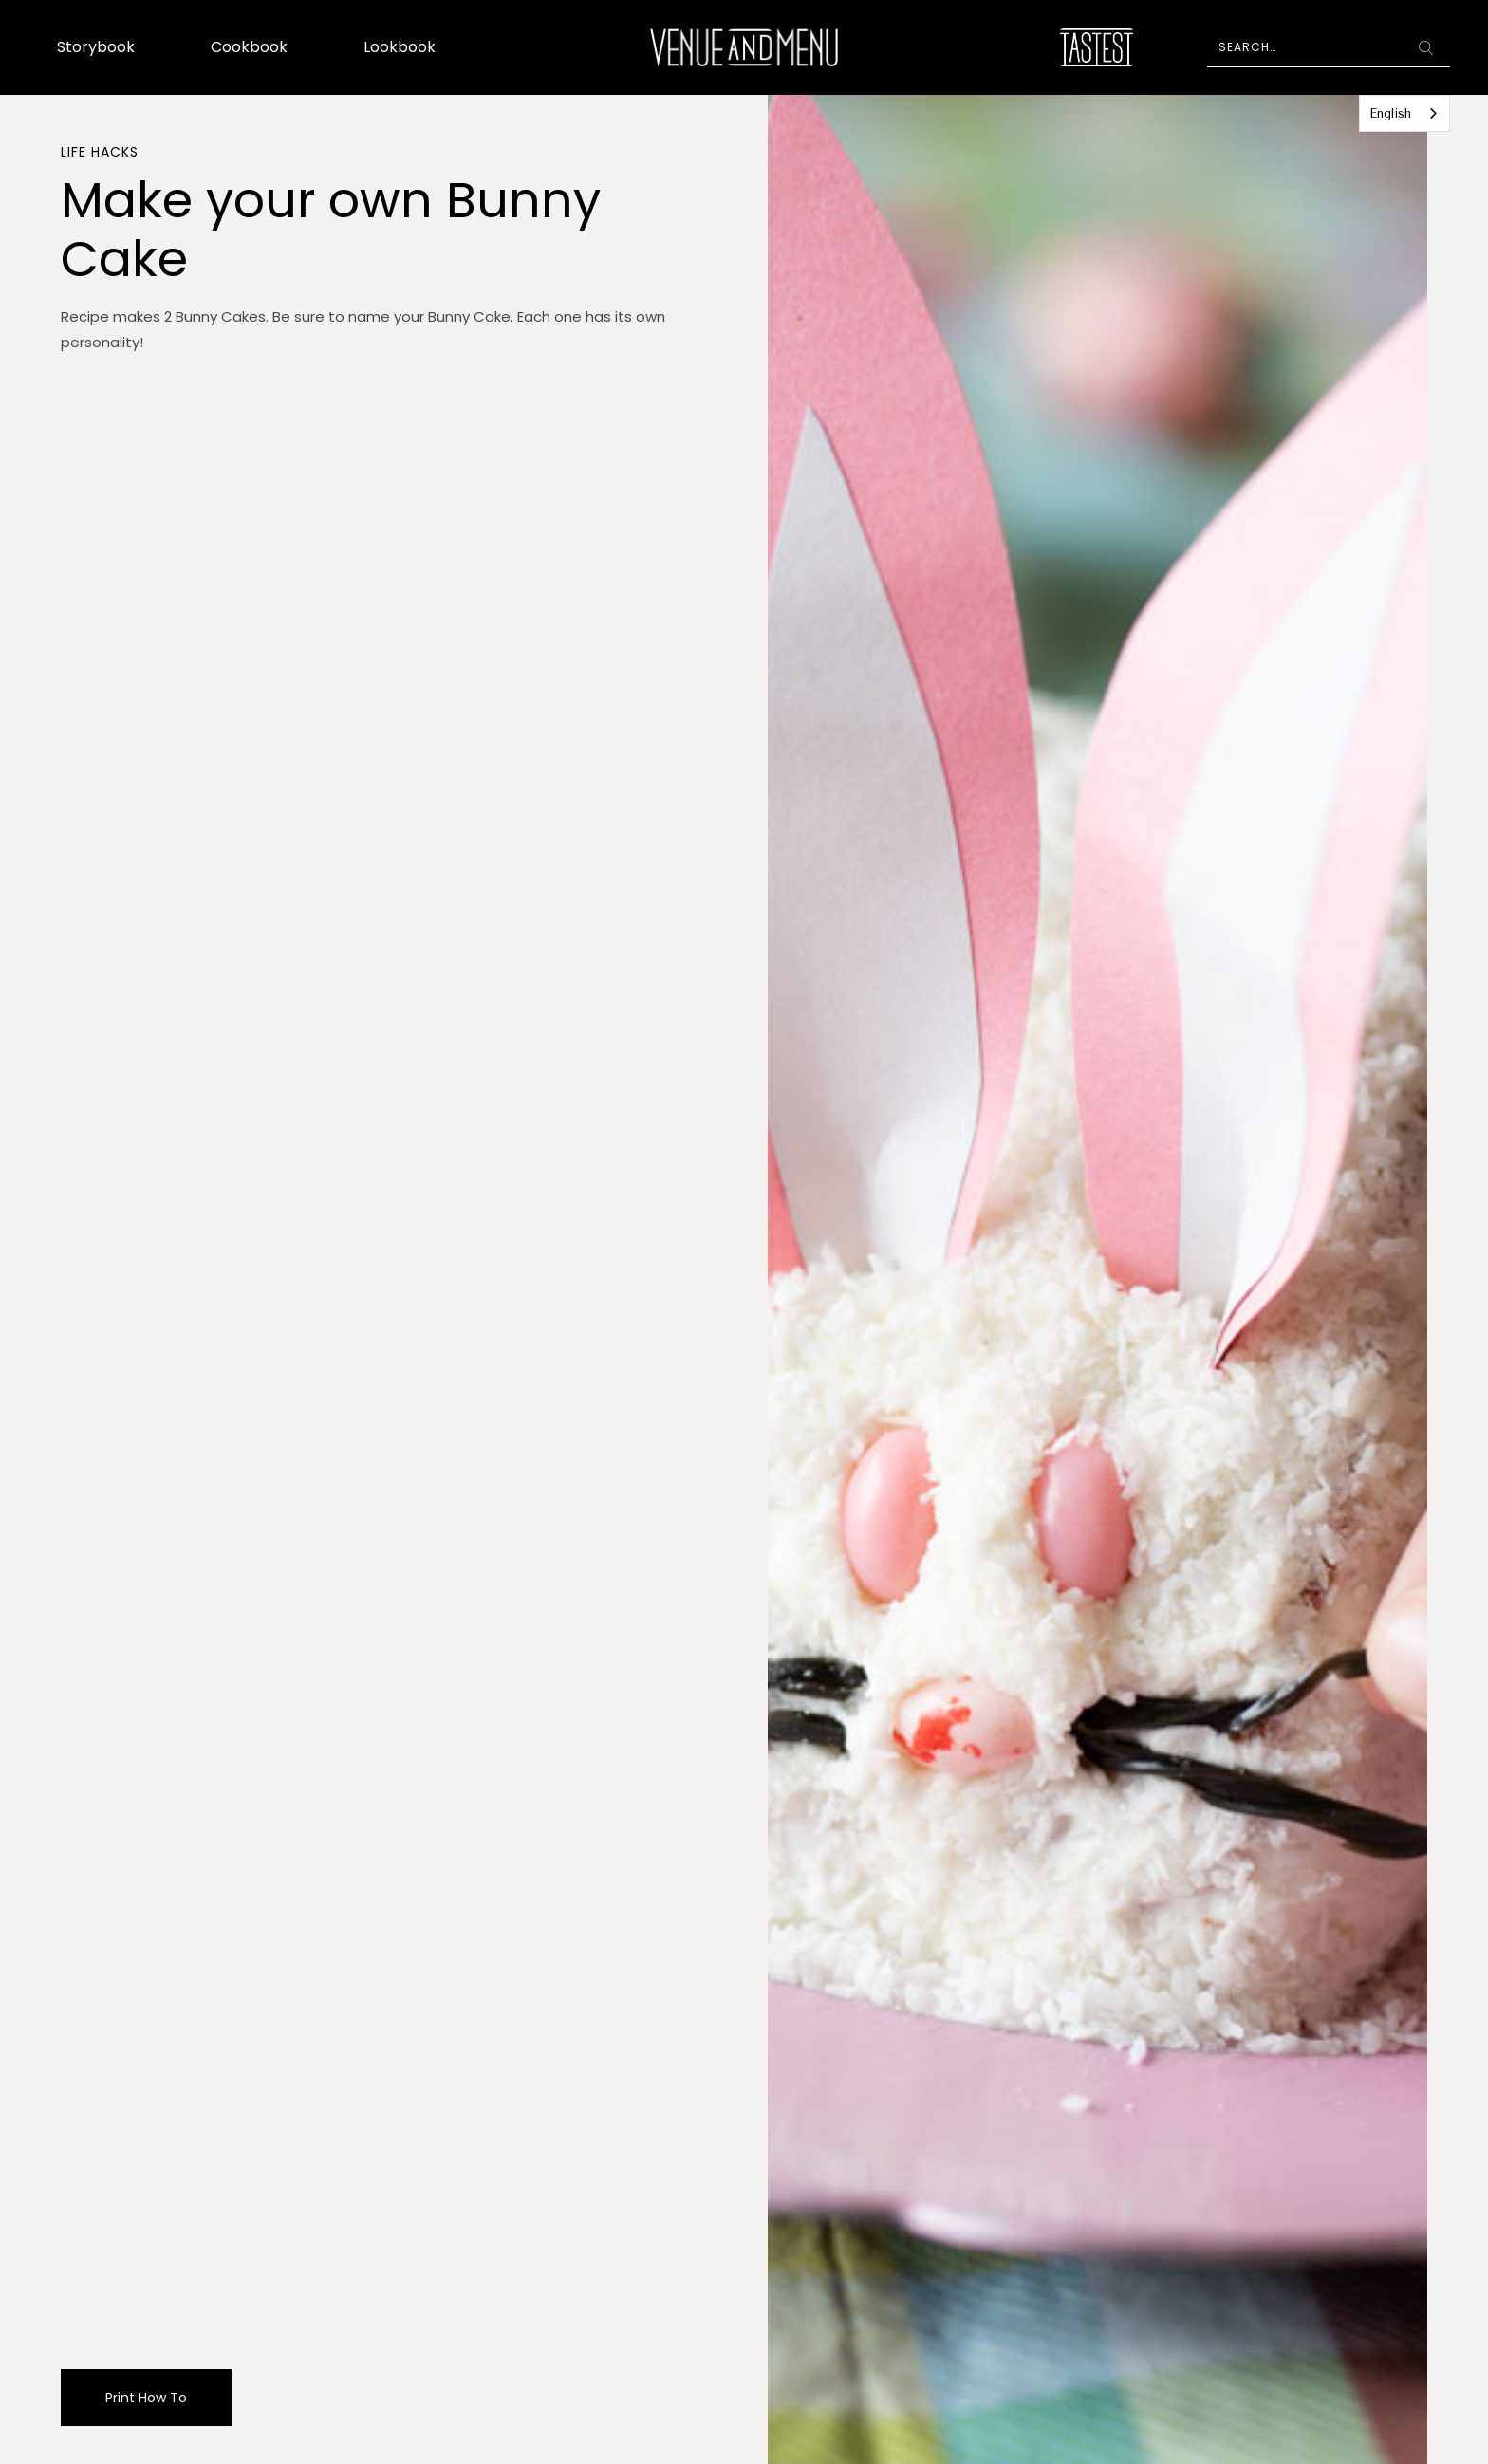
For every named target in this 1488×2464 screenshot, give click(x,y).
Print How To (146, 2397)
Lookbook (399, 47)
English (1390, 113)
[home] (743, 47)
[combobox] (1404, 113)
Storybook (96, 47)
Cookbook (249, 47)
